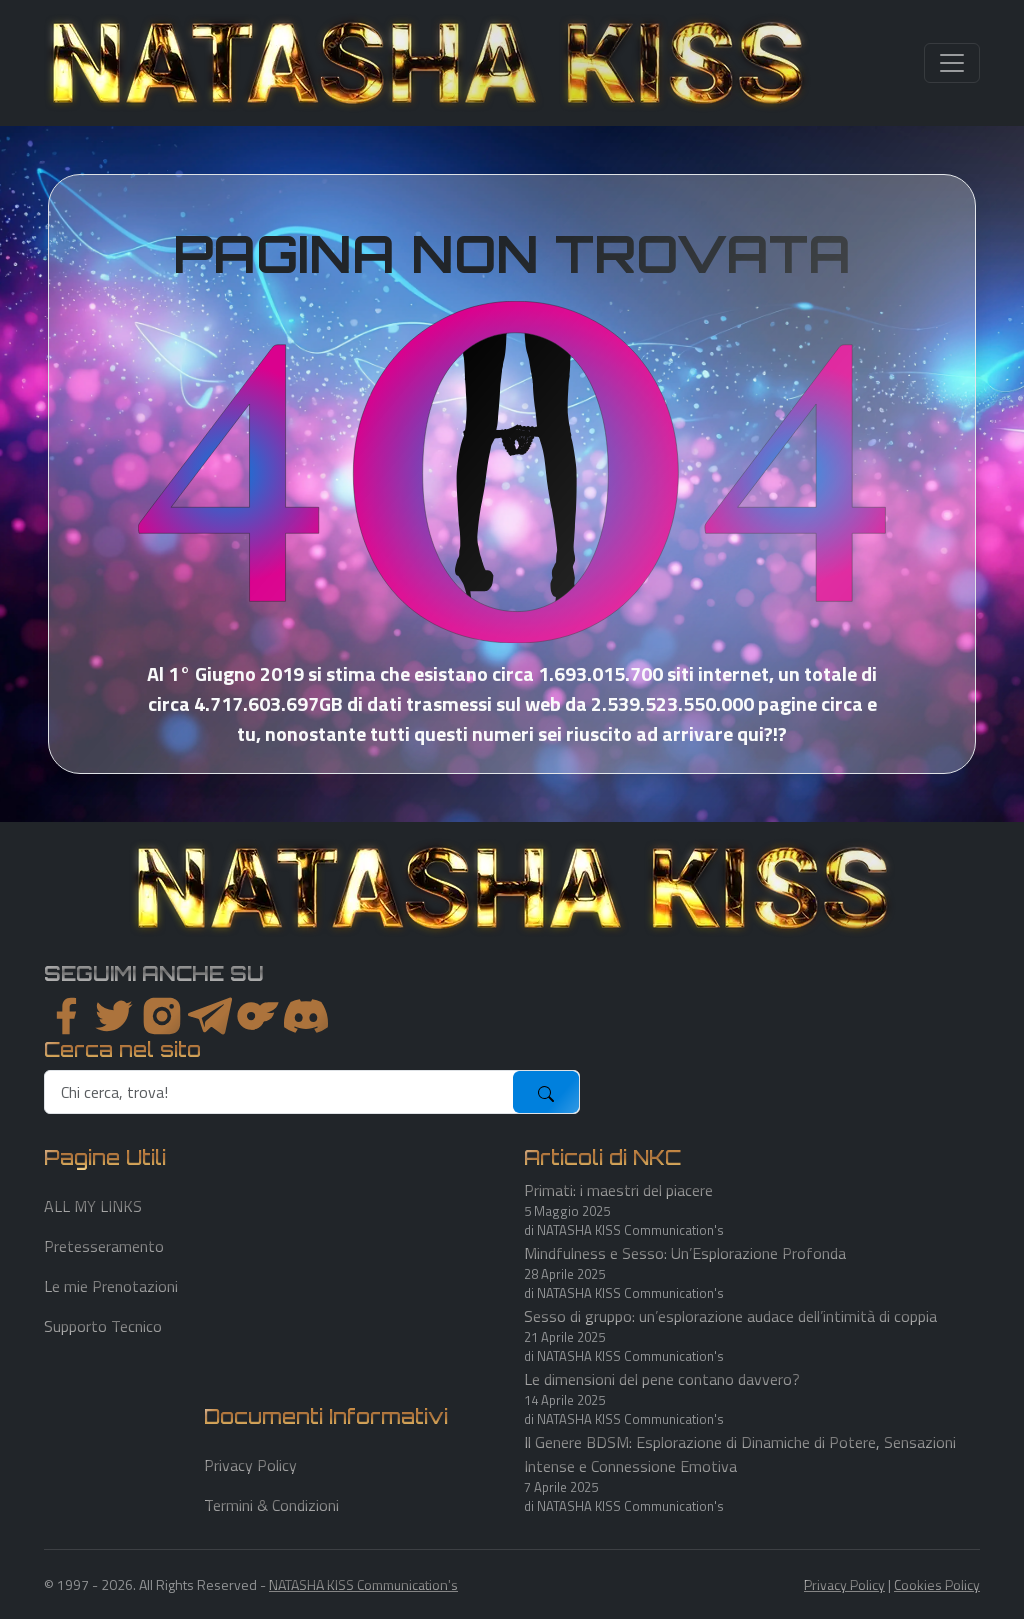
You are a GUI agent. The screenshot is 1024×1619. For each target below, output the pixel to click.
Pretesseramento (104, 1246)
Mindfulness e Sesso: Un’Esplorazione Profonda (685, 1253)
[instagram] (162, 1016)
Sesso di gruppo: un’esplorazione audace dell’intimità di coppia (730, 1316)
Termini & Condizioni (271, 1505)
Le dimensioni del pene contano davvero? (662, 1379)
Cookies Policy (937, 1584)
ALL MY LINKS (93, 1206)
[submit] (546, 1092)
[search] (279, 1092)
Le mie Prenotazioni (111, 1286)
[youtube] (306, 1016)
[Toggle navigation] (952, 63)
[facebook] (66, 1016)
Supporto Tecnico (103, 1326)
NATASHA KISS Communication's (363, 1584)
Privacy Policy (250, 1465)
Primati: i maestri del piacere (618, 1190)
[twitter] (114, 1016)
